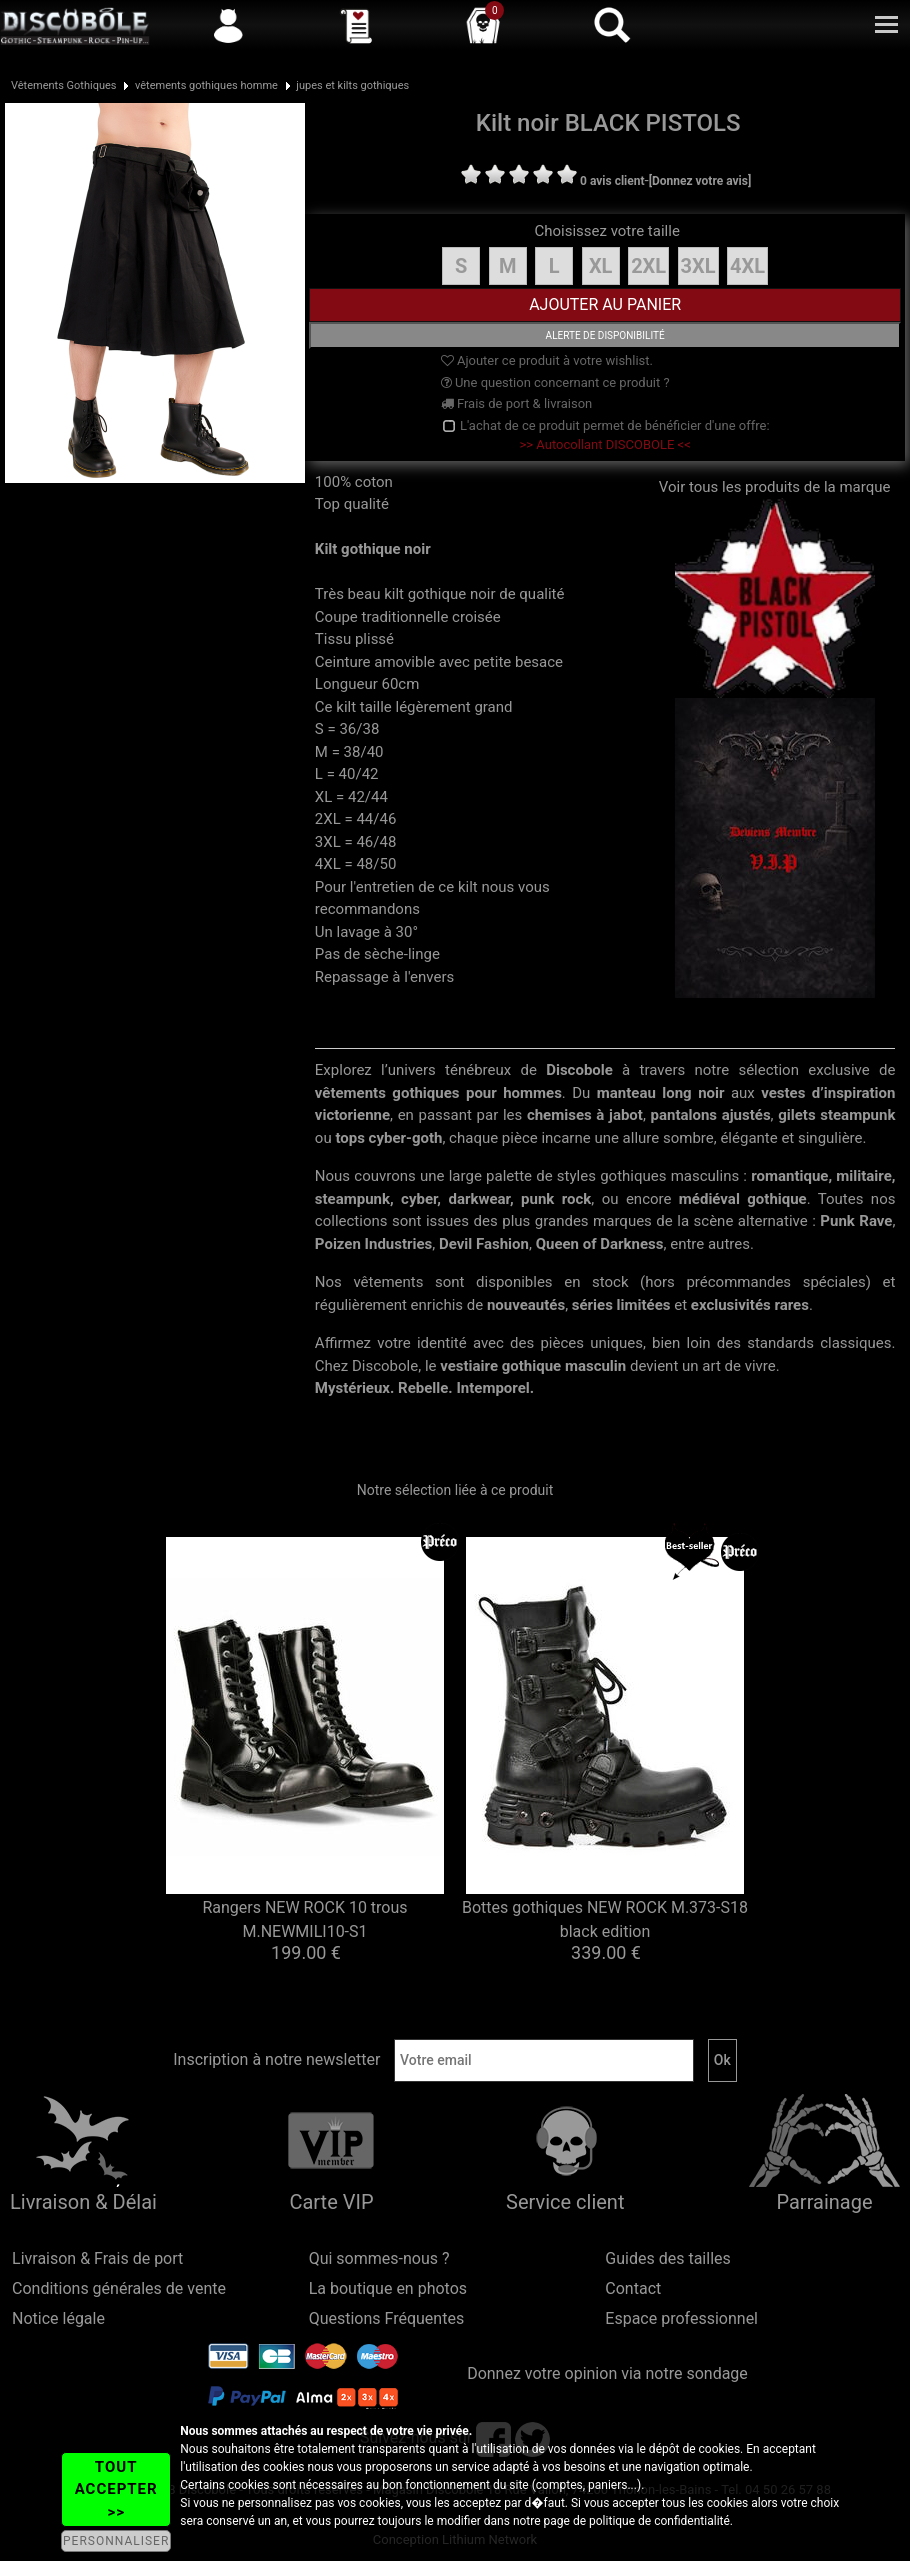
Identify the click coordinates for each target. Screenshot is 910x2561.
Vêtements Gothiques (64, 85)
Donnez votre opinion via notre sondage (607, 2373)
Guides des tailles (667, 2258)
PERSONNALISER (116, 2541)
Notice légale (58, 2318)
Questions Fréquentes (387, 2318)
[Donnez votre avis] (700, 181)
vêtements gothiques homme (206, 85)
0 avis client (612, 181)
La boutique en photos (388, 2288)
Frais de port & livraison (517, 403)
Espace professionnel (681, 2318)
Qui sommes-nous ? (379, 2258)
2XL (648, 266)
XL (601, 266)
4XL (747, 266)
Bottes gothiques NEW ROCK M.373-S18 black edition (605, 1919)
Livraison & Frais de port (97, 2258)
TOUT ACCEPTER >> (116, 2489)
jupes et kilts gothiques (352, 85)
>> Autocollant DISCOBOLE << (605, 444)
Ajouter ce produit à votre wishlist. (547, 360)
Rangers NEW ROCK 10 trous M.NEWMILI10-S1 (304, 1919)
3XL (698, 266)
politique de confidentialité (659, 2521)
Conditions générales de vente (119, 2288)
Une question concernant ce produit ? (555, 382)
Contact (633, 2288)
